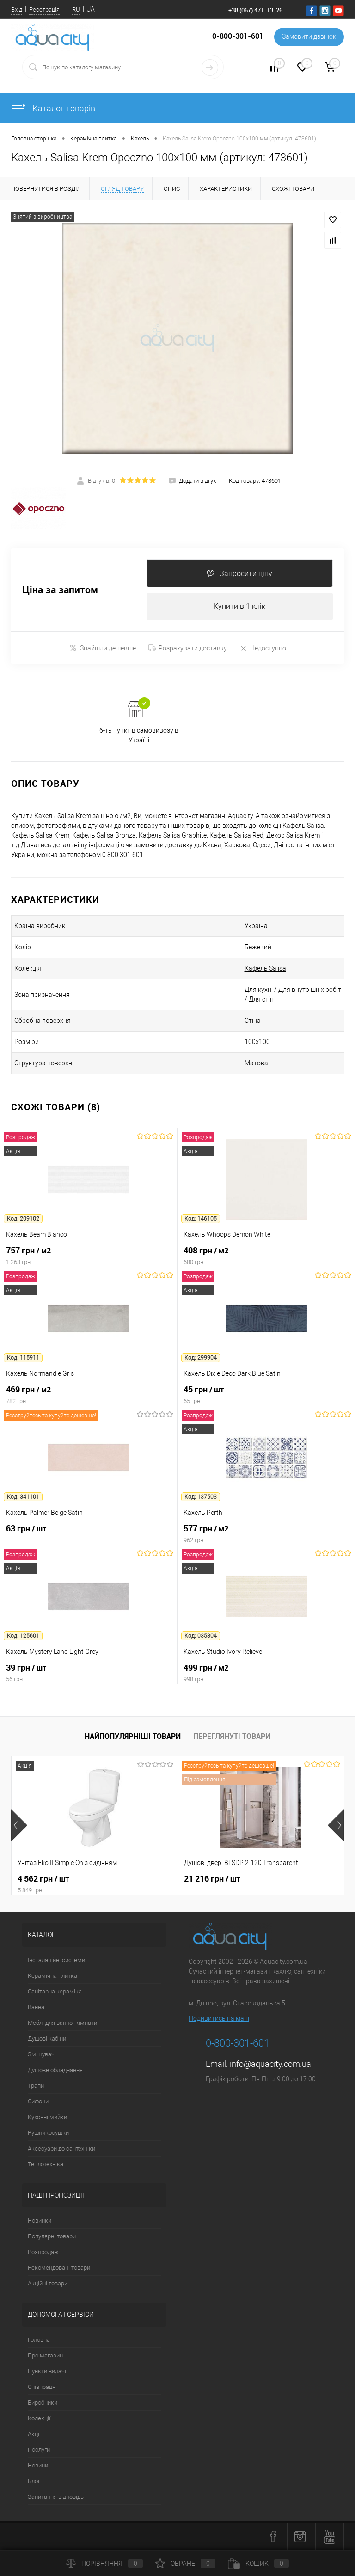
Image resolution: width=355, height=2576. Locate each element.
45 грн (266, 1395)
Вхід (16, 9)
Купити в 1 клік (239, 606)
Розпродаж (43, 2251)
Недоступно (262, 648)
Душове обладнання (55, 2069)
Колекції (39, 2418)
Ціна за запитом (60, 590)
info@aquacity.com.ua (270, 2064)
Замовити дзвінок (309, 37)
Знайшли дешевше (102, 648)
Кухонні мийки (47, 2117)
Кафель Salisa (265, 968)
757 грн (88, 1255)
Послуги (39, 2449)
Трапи (36, 2085)
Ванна (36, 2007)
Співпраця (41, 2386)
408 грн (266, 1255)
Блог (34, 2481)
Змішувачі (42, 2054)
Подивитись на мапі (219, 2018)
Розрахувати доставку (187, 648)
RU (76, 9)
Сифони (38, 2101)
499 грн (266, 1673)
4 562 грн (94, 1884)
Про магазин (45, 2355)
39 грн (88, 1673)
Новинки (39, 2220)
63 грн (88, 1534)
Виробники (42, 2402)
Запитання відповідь (56, 2496)
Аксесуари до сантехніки (61, 2148)
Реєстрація (44, 9)
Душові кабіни (47, 2038)
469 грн (88, 1395)
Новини (38, 2465)
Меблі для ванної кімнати (62, 2022)
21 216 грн (212, 1879)
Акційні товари (47, 2283)
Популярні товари (52, 2236)
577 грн (266, 1534)
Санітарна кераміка (55, 1991)
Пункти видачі (47, 2371)
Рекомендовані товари (59, 2267)
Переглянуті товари (231, 1736)
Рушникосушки (48, 2132)
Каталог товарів (53, 108)
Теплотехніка (45, 2164)
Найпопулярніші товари (133, 1736)
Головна (39, 2339)
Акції (34, 2433)
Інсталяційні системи (56, 1959)
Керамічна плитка (52, 1975)
